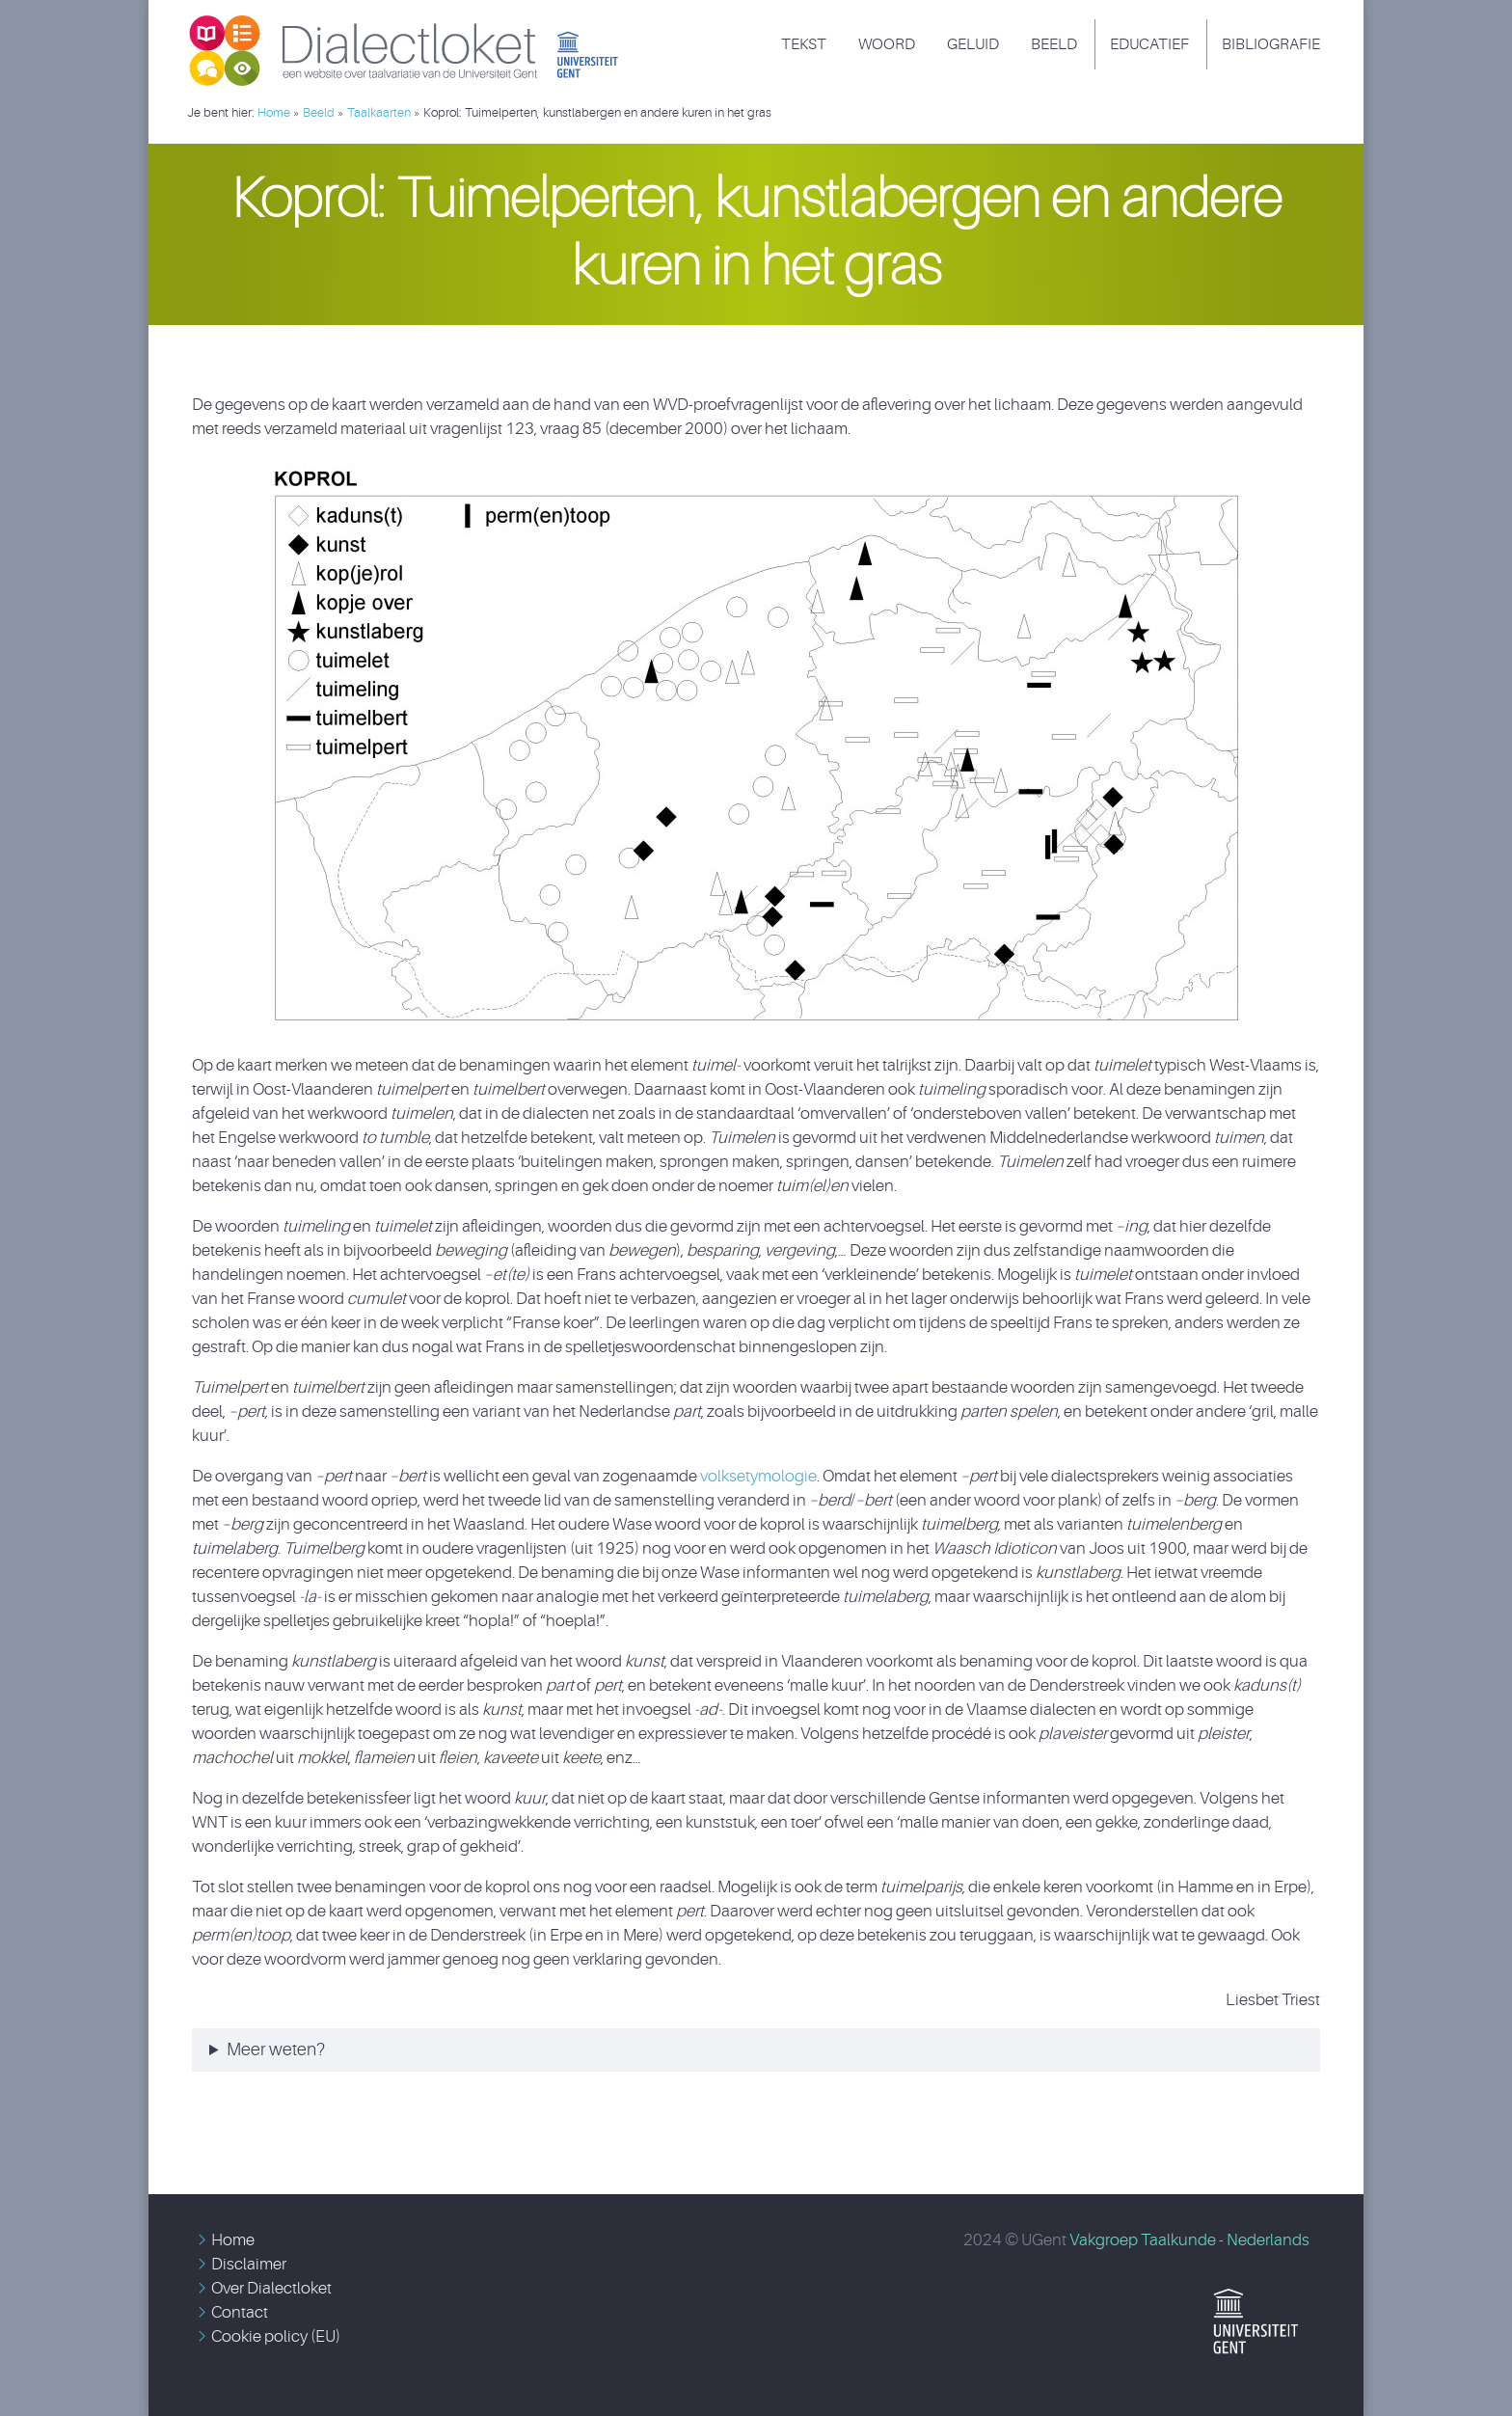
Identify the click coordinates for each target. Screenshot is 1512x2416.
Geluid (973, 44)
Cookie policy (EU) (275, 2336)
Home (233, 2240)
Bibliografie (1271, 44)
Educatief (1149, 44)
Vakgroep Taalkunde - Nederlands (1189, 2240)
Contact (239, 2312)
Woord (886, 44)
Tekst (803, 44)
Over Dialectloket (271, 2288)
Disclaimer (248, 2264)
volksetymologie (758, 1476)
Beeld (1054, 44)
